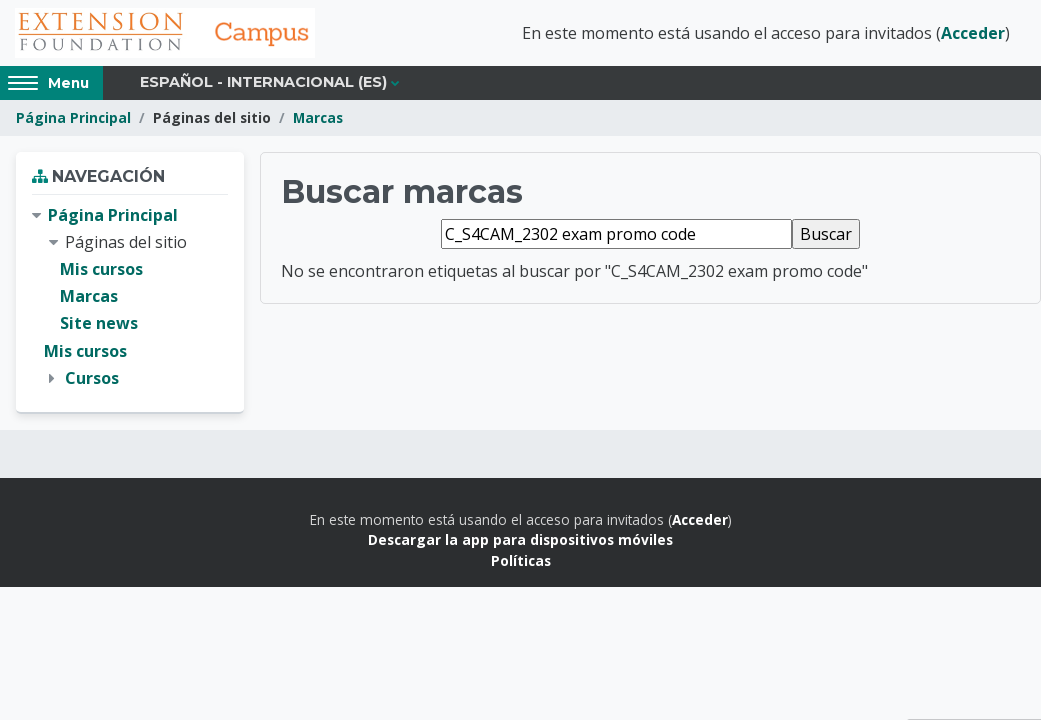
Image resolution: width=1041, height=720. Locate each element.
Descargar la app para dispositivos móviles (520, 539)
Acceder (973, 33)
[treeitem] (130, 297)
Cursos (92, 378)
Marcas (318, 117)
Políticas (521, 560)
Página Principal (73, 117)
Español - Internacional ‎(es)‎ (263, 82)
